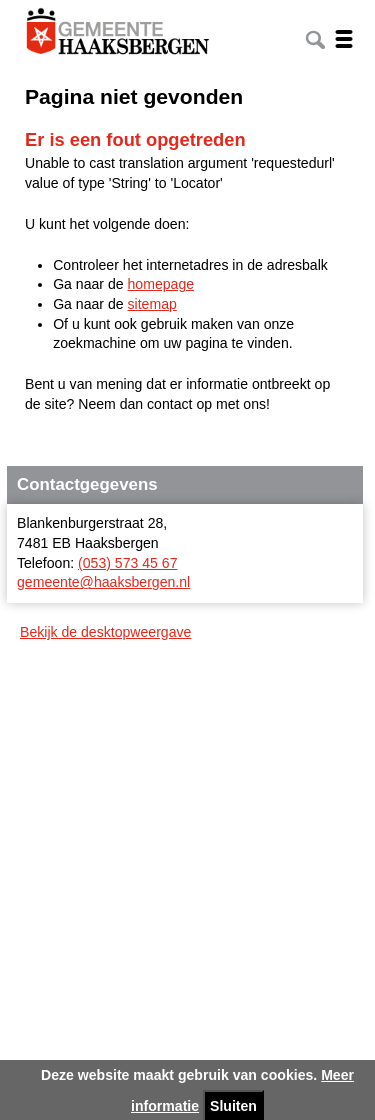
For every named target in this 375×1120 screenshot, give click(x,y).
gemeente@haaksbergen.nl (103, 582)
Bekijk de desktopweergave (105, 632)
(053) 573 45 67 (127, 563)
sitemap (152, 304)
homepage (161, 284)
